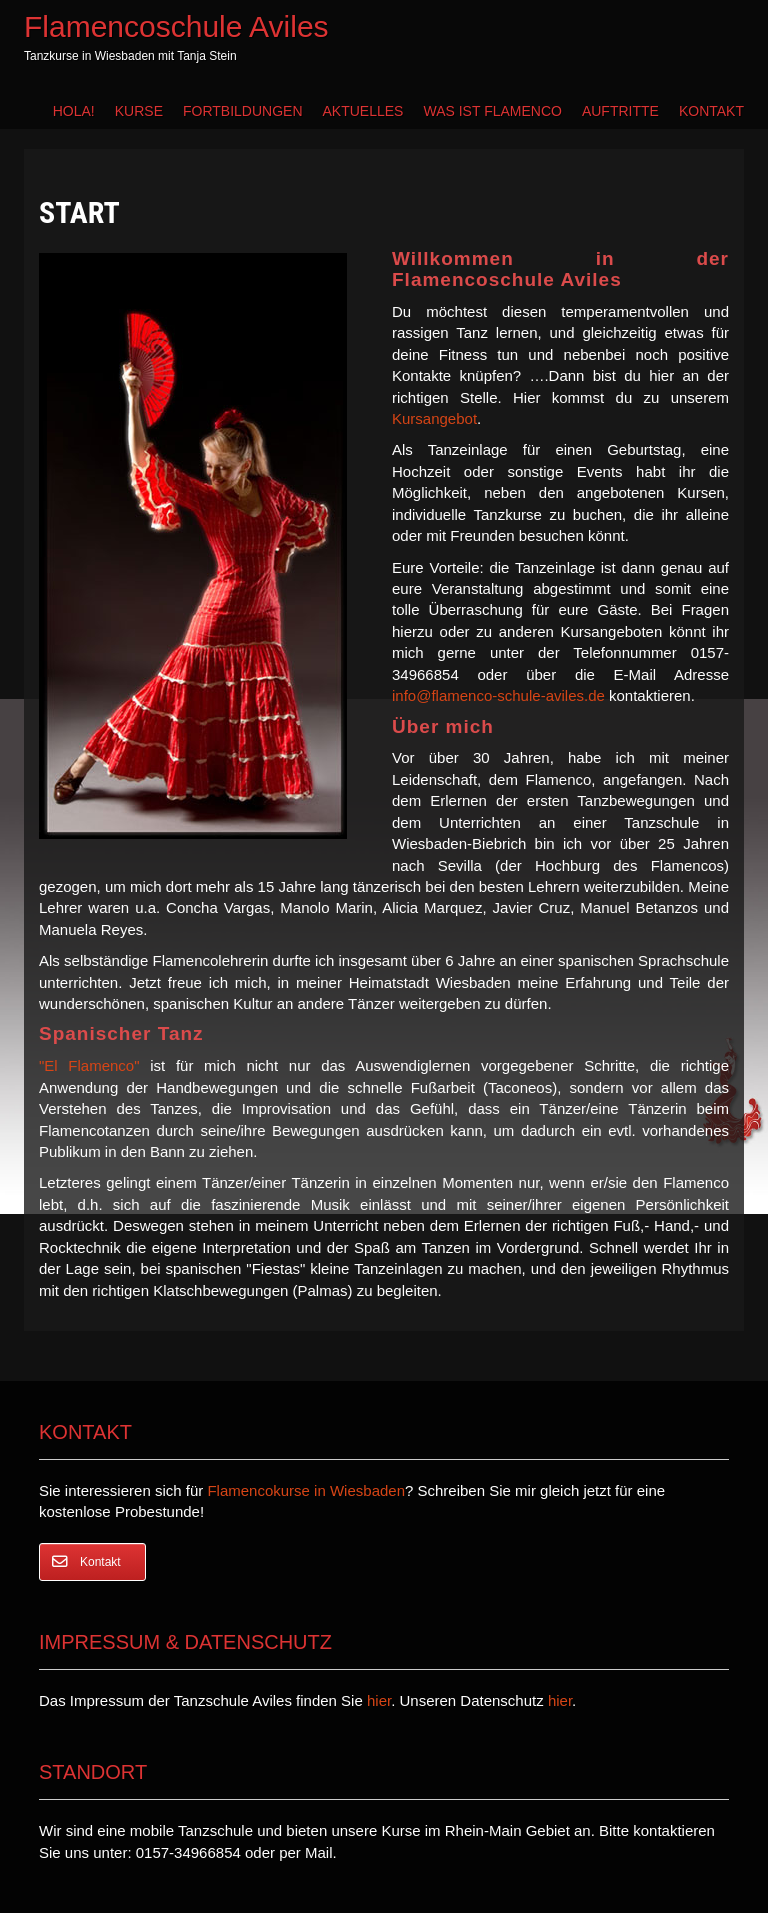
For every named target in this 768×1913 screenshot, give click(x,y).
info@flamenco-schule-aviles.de (498, 695)
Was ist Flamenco (492, 111)
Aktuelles (363, 111)
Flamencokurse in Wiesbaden (306, 1490)
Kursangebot (434, 418)
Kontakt (711, 111)
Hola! (74, 111)
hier (379, 1700)
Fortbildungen (243, 111)
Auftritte (620, 111)
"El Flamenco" (89, 1065)
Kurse (139, 111)
